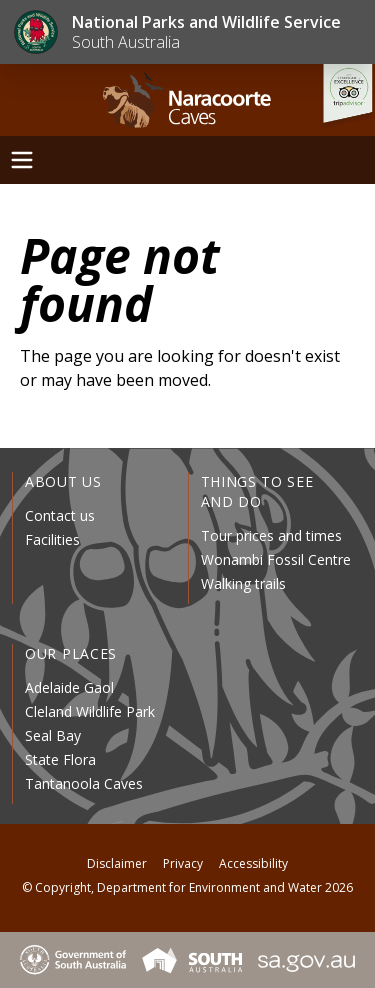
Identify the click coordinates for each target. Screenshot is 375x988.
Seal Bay (53, 735)
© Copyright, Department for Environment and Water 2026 (187, 887)
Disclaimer (117, 863)
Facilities (52, 539)
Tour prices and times (271, 535)
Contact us (60, 515)
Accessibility (253, 863)
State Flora (60, 759)
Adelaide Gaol (69, 687)
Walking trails (243, 583)
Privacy (183, 863)
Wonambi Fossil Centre (276, 559)
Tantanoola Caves (84, 783)
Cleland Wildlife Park (90, 711)
